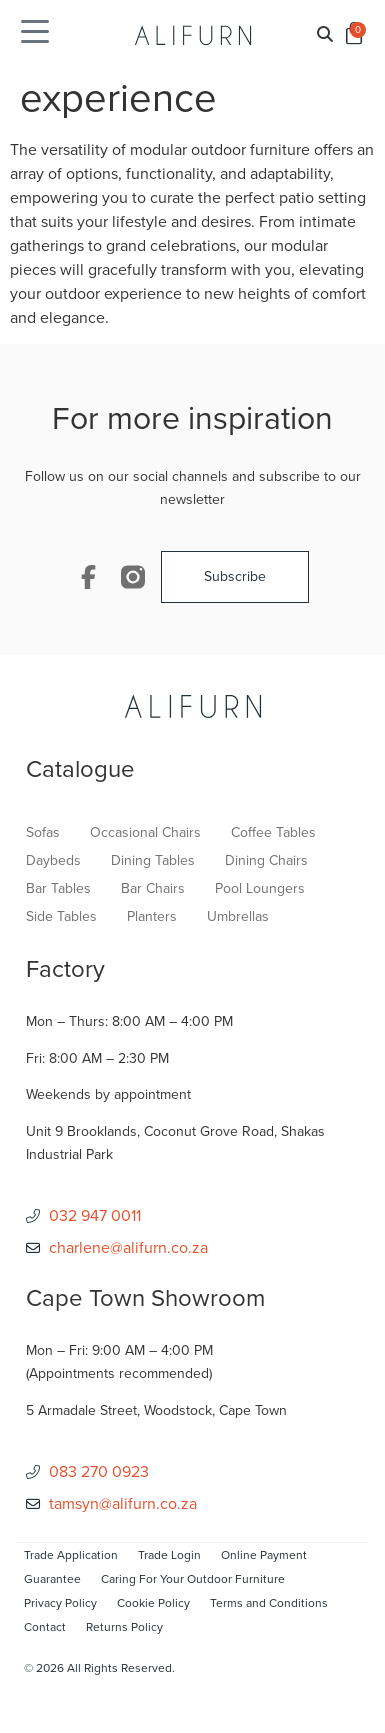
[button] (325, 35)
